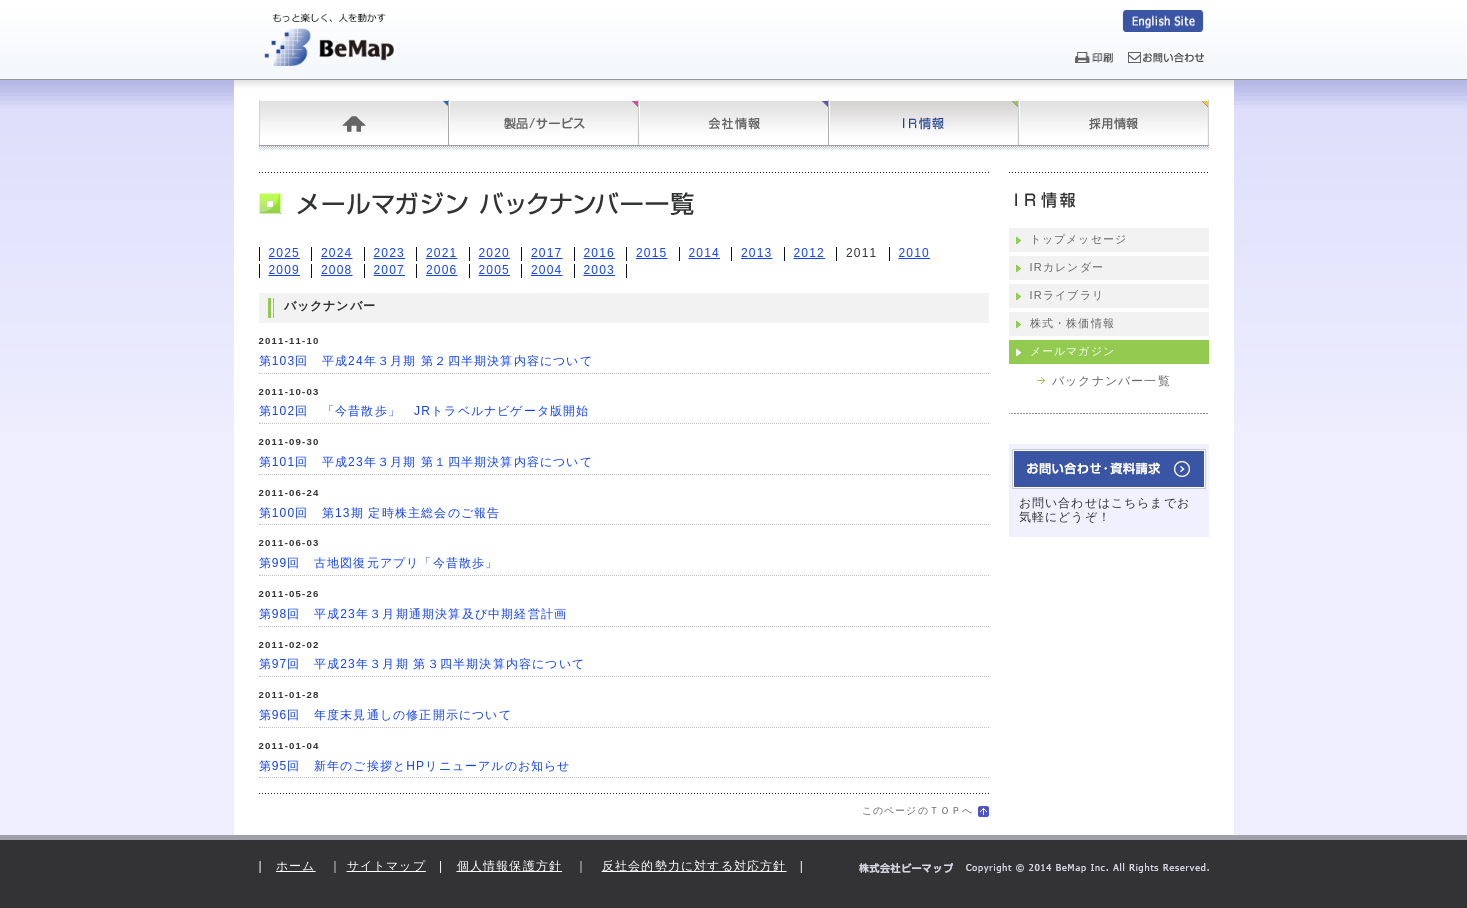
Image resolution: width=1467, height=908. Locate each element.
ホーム (354, 123)
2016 (600, 253)
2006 (442, 270)
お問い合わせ (1109, 469)
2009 (285, 270)
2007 (390, 270)
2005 (495, 270)
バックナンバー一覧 (1111, 381)
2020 (495, 253)
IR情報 (924, 123)
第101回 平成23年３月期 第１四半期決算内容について (426, 462)
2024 (337, 253)
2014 (705, 253)
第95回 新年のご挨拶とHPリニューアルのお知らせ (415, 766)
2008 (337, 270)
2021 (442, 253)
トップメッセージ (1079, 239)
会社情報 (734, 123)
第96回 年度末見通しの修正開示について (385, 715)
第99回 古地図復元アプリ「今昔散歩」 (379, 563)
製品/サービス (544, 123)
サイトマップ (386, 866)
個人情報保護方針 (510, 866)
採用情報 (1114, 123)
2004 (547, 270)
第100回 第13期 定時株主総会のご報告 (380, 513)
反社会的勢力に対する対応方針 (694, 866)
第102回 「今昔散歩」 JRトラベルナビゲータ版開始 (424, 411)
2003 (600, 270)
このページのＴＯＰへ (918, 810)
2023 (390, 253)
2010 (915, 253)
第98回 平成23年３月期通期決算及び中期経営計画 (413, 614)
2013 (757, 253)
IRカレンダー (1067, 267)
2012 (810, 253)
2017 (547, 253)
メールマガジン (1072, 351)
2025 (285, 253)
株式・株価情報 (1072, 323)
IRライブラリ (1067, 295)
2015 (652, 253)
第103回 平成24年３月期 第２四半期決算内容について (426, 361)
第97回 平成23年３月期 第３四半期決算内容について (422, 664)
